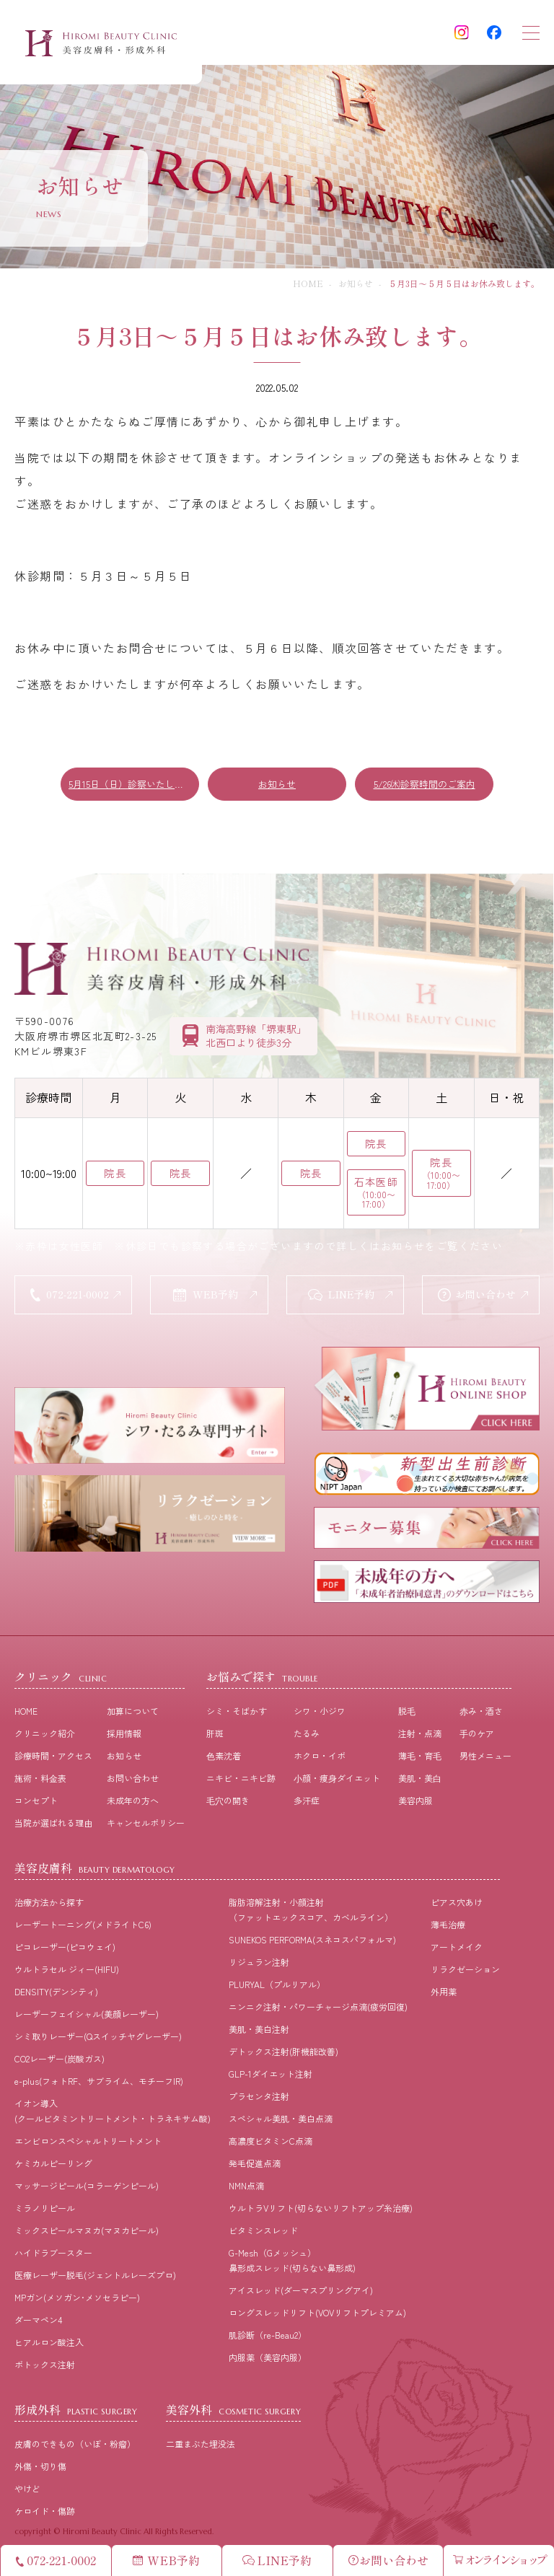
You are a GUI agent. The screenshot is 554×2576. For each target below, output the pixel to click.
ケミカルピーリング (53, 2165)
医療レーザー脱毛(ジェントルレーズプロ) (95, 2277)
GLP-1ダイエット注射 (270, 2076)
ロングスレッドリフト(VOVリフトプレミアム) (317, 2314)
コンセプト (36, 1802)
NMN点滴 (246, 2187)
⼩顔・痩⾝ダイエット (337, 1780)
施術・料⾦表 (40, 1780)
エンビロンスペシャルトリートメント (88, 2143)
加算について (133, 1713)
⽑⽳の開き (228, 1802)
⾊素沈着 (223, 1757)
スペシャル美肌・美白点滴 (281, 2120)
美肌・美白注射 (259, 2031)
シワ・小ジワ (320, 1713)
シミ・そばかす (236, 1713)
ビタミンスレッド (263, 2232)
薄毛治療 (448, 1926)
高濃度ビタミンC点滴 (270, 2143)
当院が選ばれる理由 (53, 1825)
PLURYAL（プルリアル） (277, 1986)
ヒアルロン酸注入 (49, 2344)
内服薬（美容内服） (268, 2359)
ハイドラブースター (53, 2254)
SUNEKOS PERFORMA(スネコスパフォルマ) (312, 1941)
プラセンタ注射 (259, 2098)
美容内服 (415, 1802)
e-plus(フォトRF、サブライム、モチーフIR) (98, 2083)
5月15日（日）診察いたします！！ (134, 784)
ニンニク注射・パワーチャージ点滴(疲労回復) (318, 2009)
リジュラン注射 (259, 1964)
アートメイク (457, 1949)
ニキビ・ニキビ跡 (241, 1780)
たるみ (307, 1735)
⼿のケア (477, 1735)
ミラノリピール (44, 2210)
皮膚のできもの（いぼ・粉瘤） (75, 2446)
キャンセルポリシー (146, 1825)
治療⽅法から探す (49, 1904)
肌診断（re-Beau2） (268, 2337)
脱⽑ (407, 1713)
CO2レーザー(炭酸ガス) (59, 2060)
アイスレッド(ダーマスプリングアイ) (301, 2292)
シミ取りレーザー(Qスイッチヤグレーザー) (98, 2038)
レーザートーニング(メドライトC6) (82, 1926)
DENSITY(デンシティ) (56, 1993)
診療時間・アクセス (53, 1757)
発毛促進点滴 (255, 2165)
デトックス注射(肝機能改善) (283, 2053)
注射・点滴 (419, 1735)
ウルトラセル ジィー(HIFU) (66, 1971)
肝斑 (215, 1735)
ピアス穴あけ (457, 1904)
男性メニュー (485, 1757)
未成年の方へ (133, 1802)
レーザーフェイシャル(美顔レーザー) (86, 2016)
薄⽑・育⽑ (419, 1757)
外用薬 (444, 1993)
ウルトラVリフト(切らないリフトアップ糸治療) (321, 2210)
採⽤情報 (124, 1735)
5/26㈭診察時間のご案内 (424, 784)
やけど (27, 2490)
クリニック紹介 (44, 1735)
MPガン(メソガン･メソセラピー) (77, 2299)
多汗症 (307, 1802)
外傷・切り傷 (40, 2468)
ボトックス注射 (44, 2366)
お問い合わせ (133, 1780)
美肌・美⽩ (419, 1780)
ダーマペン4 (38, 2322)
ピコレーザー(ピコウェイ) (64, 1949)
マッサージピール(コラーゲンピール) (86, 2187)
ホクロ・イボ (320, 1757)
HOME (308, 283)
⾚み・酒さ (481, 1713)
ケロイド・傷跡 (44, 2513)
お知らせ (355, 283)
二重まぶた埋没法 (200, 2446)
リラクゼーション (465, 1971)
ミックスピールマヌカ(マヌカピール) (86, 2232)
